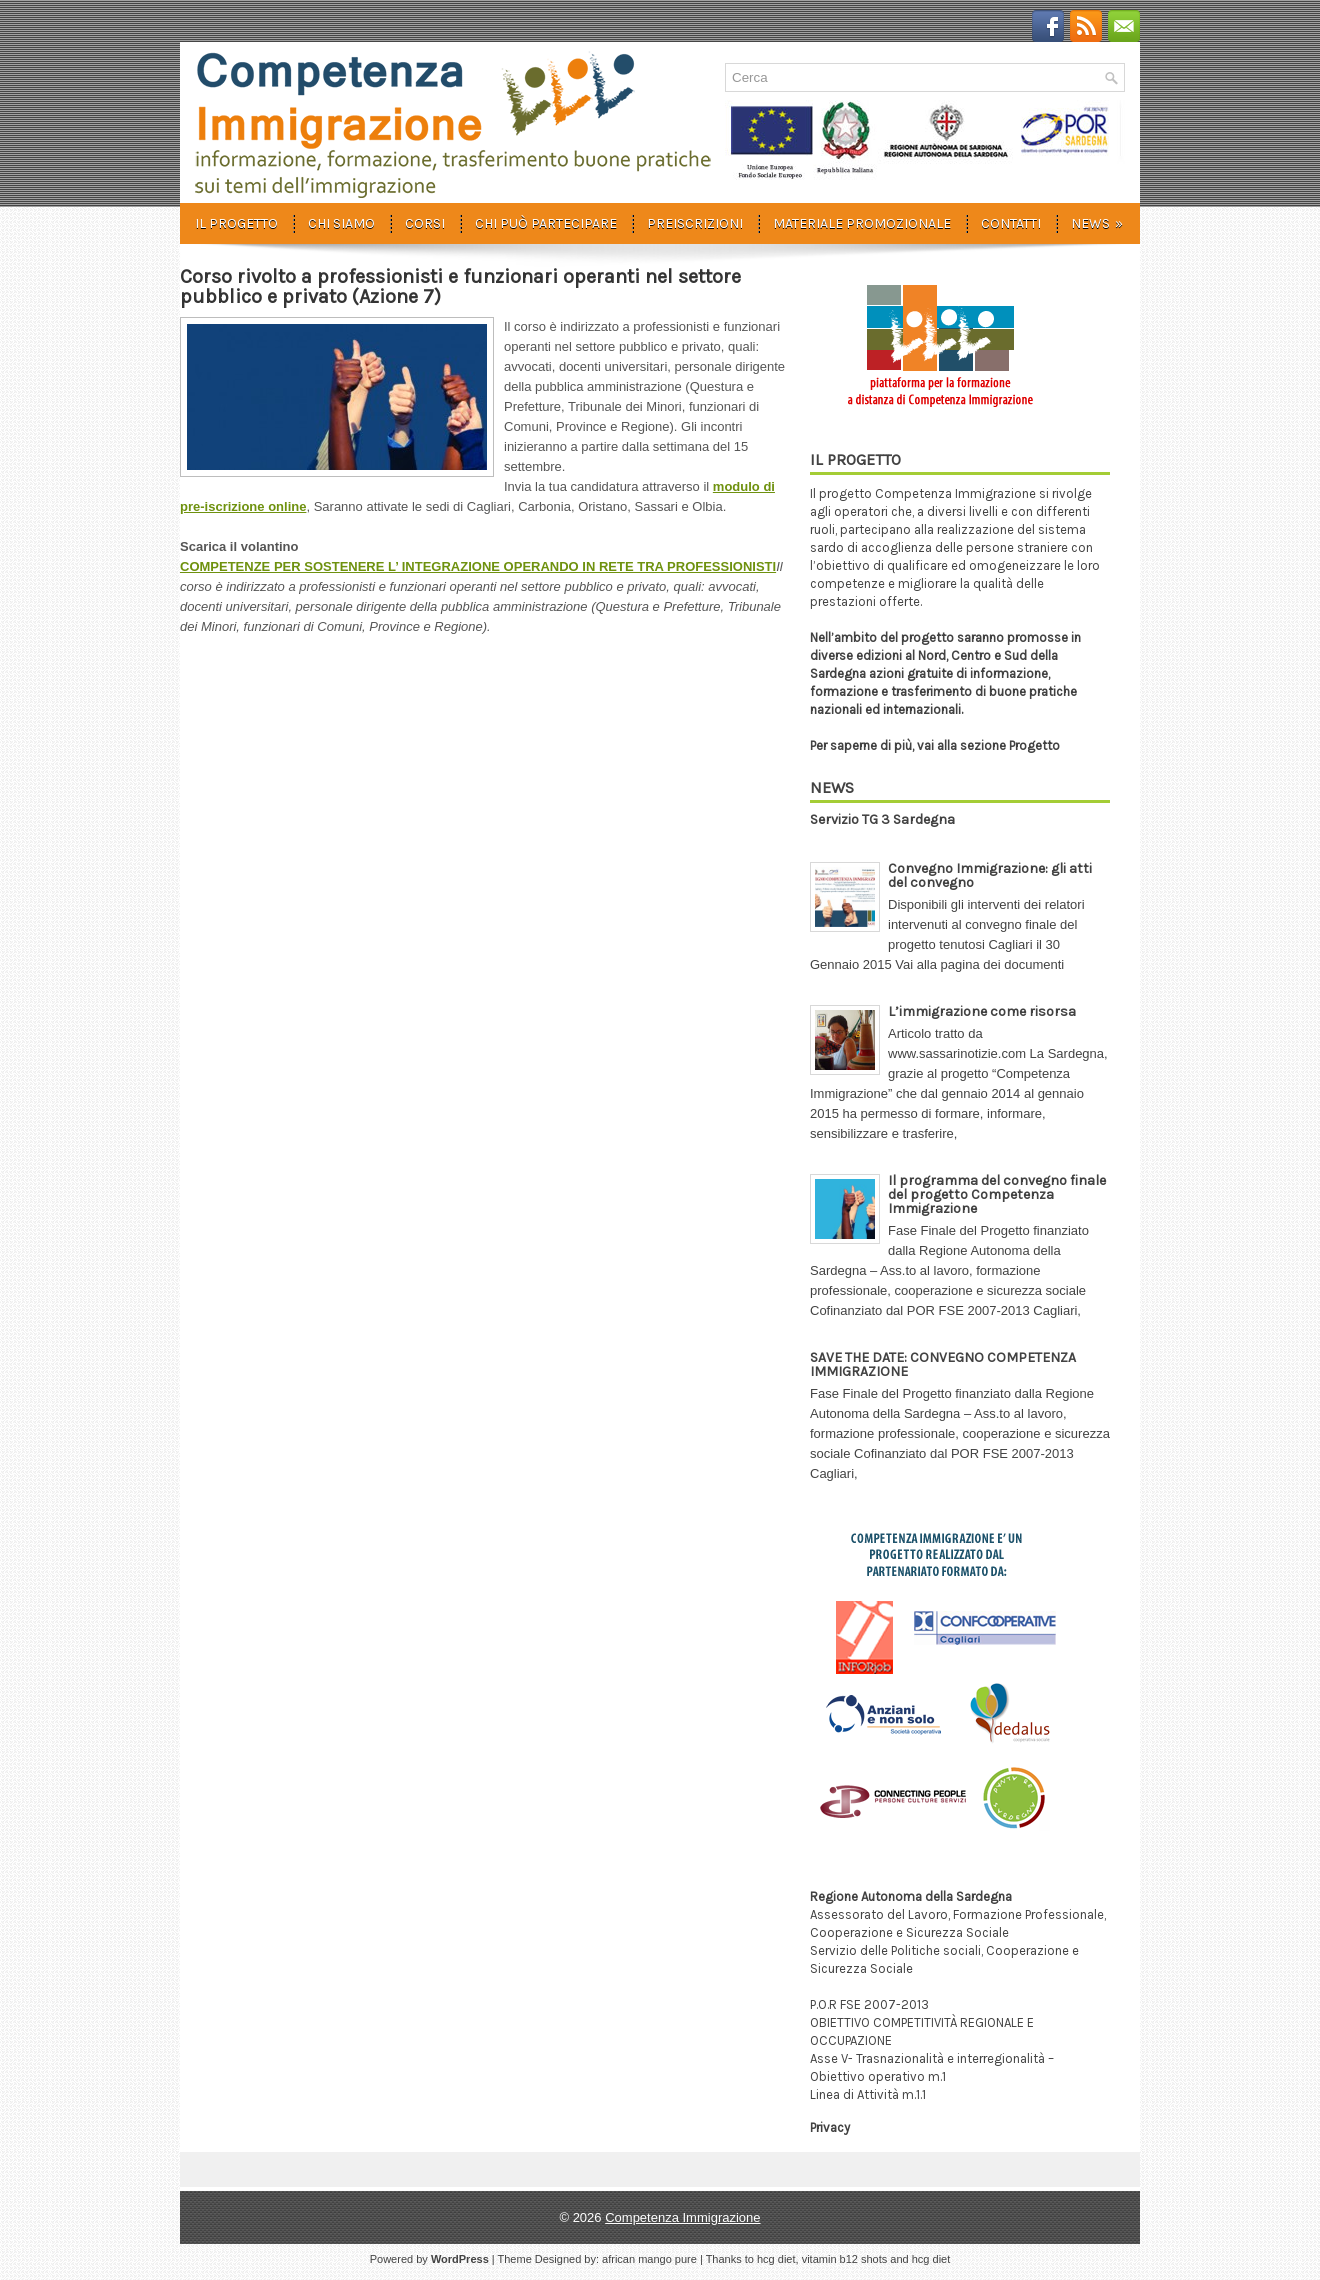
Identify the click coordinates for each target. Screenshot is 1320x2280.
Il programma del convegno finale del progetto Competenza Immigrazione (997, 1194)
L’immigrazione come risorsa (982, 1011)
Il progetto (236, 223)
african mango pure (649, 2259)
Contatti (1011, 223)
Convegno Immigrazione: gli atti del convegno (990, 875)
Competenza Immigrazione (682, 2217)
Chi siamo (341, 223)
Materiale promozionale (862, 223)
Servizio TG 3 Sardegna (882, 819)
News (1103, 217)
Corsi (425, 223)
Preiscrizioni (695, 223)
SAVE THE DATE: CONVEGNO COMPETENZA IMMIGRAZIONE (943, 1364)
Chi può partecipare (546, 223)
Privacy (830, 2127)
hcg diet (776, 2259)
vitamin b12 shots (845, 2259)
